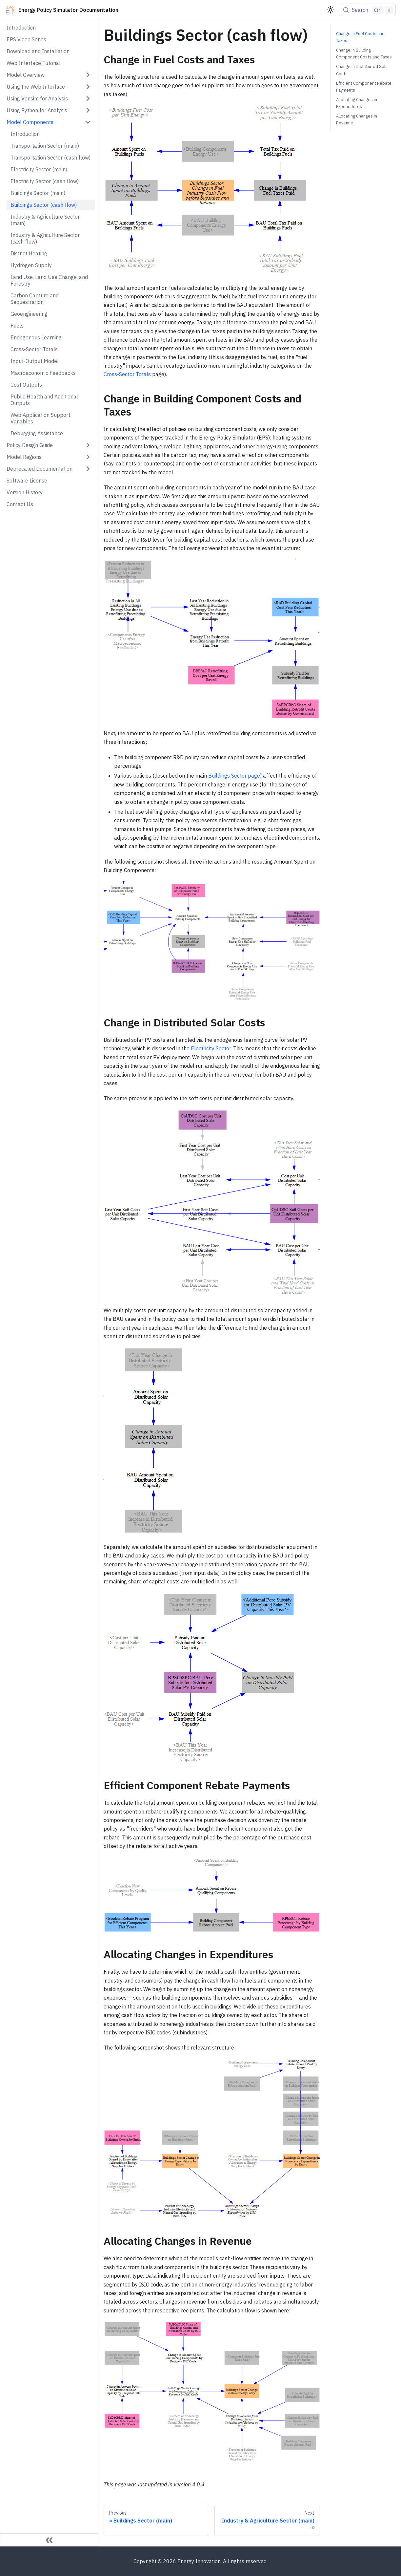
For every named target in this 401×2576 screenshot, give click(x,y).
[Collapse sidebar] (49, 2539)
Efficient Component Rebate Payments (363, 86)
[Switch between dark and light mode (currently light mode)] (330, 10)
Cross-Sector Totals (127, 374)
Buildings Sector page (234, 775)
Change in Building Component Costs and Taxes (364, 53)
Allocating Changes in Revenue (356, 119)
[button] (49, 75)
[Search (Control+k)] (368, 10)
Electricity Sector (211, 1048)
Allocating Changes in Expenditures (356, 103)
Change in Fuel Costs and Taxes (360, 37)
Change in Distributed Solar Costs (362, 70)
